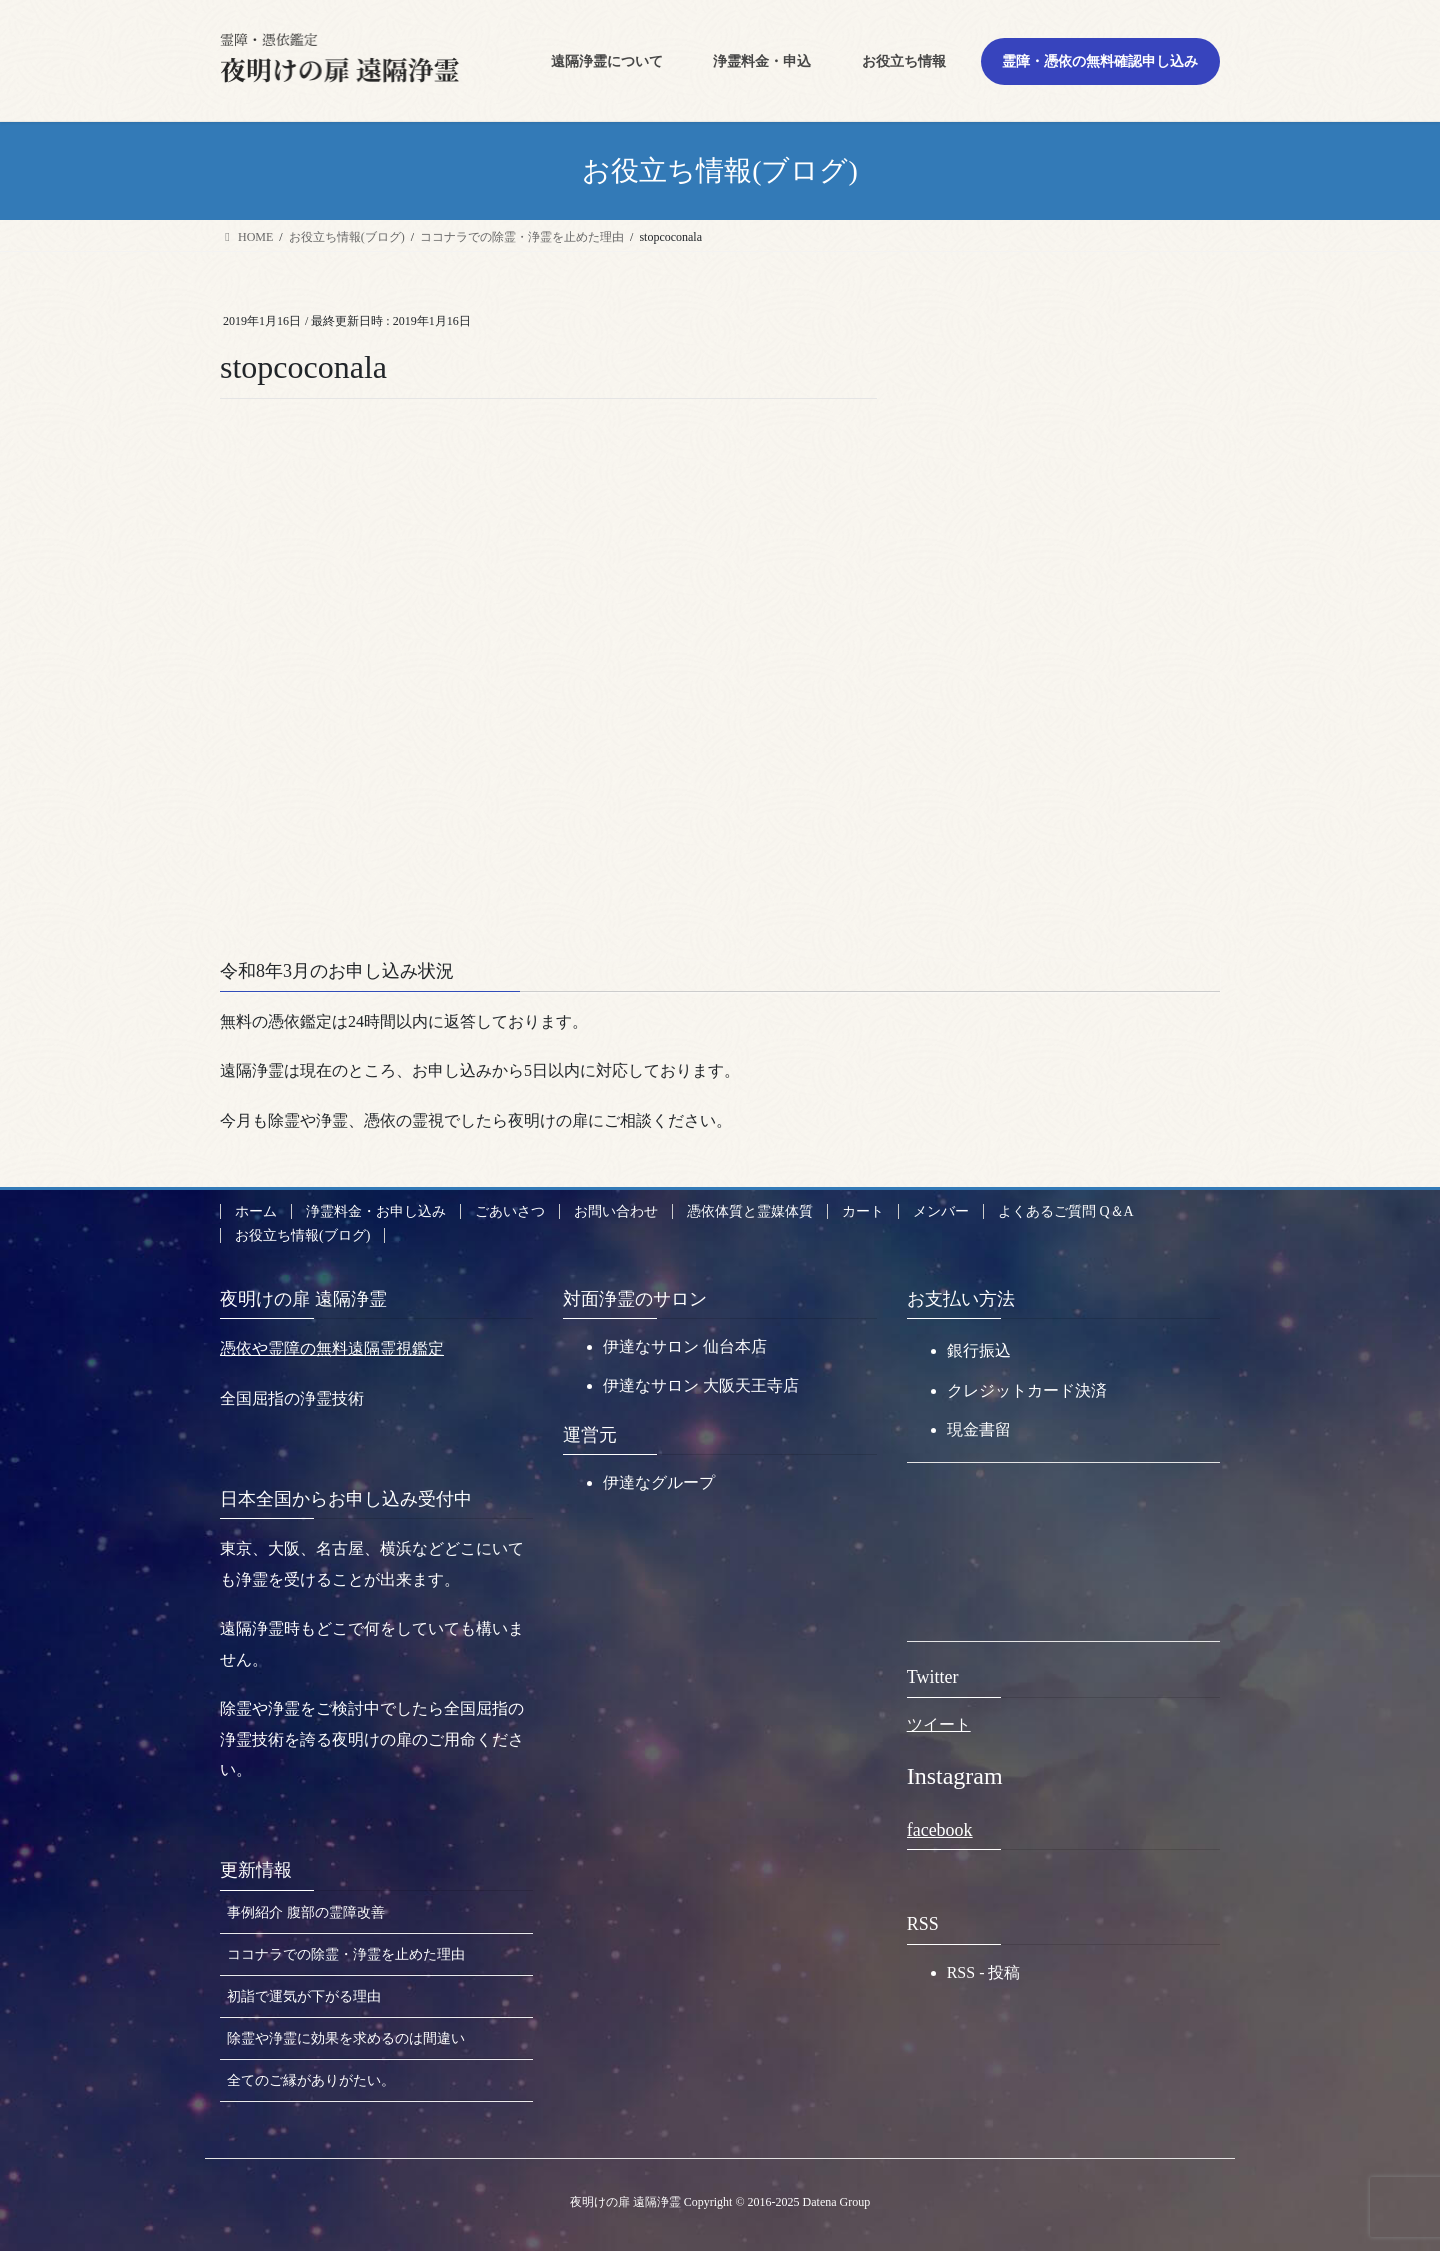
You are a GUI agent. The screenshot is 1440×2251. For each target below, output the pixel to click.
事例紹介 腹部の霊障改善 (306, 1912)
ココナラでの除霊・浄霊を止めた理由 (346, 1954)
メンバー (941, 1211)
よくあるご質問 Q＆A (1066, 1211)
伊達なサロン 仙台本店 (685, 1346)
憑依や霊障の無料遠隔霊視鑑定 (332, 1348)
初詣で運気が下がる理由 (304, 1996)
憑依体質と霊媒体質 (750, 1211)
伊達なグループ (659, 1482)
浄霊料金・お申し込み (376, 1211)
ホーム (256, 1211)
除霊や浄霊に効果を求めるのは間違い (346, 2038)
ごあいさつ (510, 1211)
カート (863, 1211)
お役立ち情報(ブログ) (302, 1235)
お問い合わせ (616, 1211)
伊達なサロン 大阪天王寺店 (701, 1385)
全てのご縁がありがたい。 (311, 2080)
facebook (940, 1830)
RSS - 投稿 (984, 1972)
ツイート (939, 1724)
